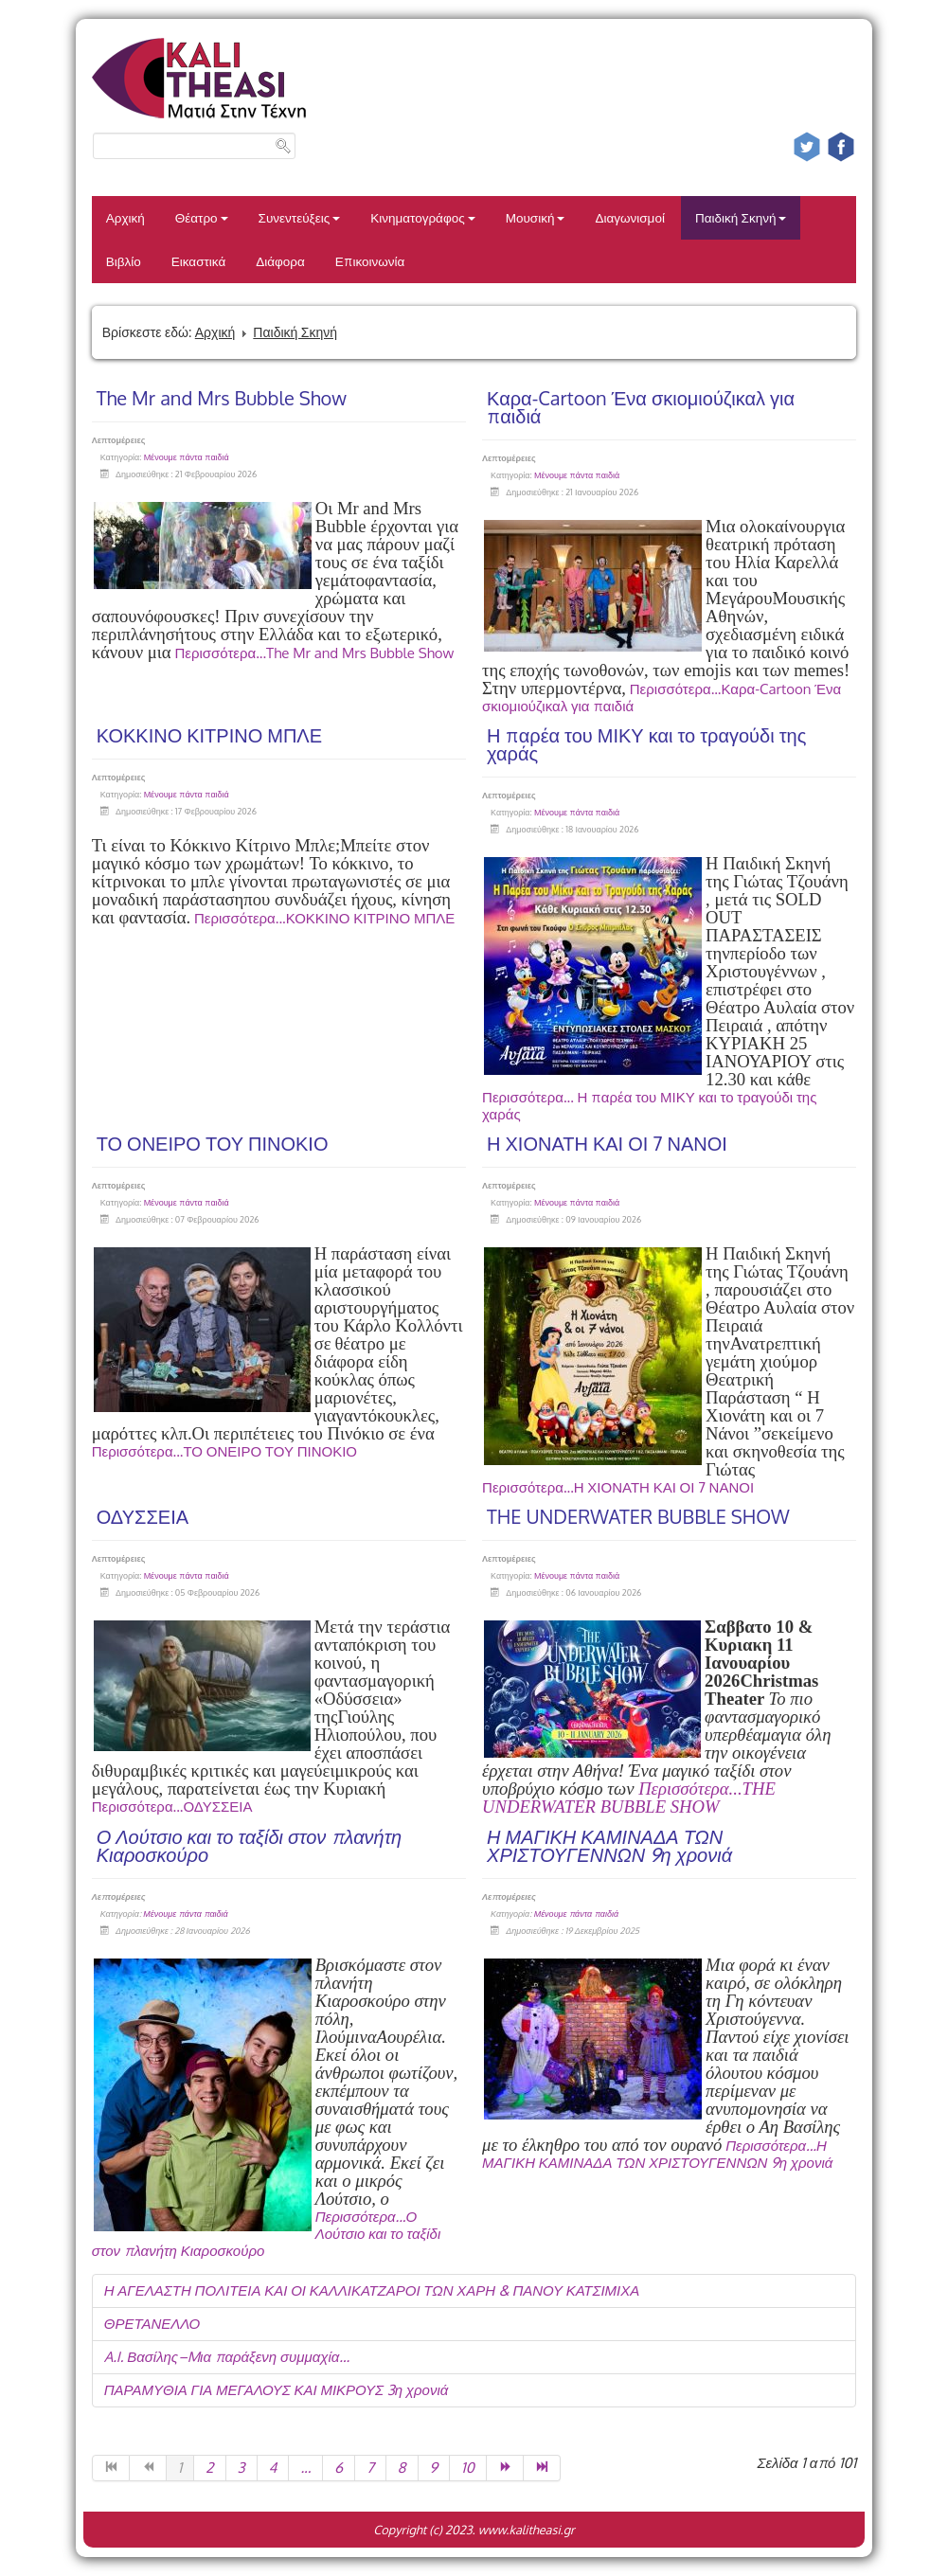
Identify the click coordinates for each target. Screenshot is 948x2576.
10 (467, 2468)
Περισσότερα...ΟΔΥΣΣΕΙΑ (172, 1807)
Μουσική (535, 217)
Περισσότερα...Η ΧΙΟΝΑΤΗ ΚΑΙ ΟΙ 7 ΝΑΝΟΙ (618, 1487)
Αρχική (125, 217)
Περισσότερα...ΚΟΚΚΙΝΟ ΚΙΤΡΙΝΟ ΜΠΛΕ (324, 918)
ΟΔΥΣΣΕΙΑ (142, 1516)
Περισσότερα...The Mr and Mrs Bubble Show (314, 653)
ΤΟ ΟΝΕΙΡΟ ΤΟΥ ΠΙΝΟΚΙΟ (213, 1143)
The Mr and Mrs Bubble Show (222, 397)
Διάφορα (280, 261)
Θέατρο (201, 217)
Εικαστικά (198, 261)
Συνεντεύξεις (300, 217)
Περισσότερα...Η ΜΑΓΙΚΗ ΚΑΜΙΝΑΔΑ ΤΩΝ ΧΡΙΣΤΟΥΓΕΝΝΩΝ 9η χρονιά (657, 2154)
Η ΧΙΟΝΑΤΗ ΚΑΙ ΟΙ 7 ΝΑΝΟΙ (607, 1143)
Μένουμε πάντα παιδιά (186, 457)
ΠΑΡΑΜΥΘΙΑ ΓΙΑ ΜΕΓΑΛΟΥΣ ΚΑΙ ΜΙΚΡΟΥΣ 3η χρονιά (276, 2390)
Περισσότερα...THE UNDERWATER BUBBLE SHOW (629, 1797)
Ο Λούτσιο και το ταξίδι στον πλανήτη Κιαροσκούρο (249, 1845)
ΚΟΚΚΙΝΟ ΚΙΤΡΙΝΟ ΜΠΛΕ (209, 735)
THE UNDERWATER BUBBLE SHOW (638, 1516)
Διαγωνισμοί (629, 217)
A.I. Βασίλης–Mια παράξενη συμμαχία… (226, 2357)
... (305, 2468)
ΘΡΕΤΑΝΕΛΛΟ (152, 2324)
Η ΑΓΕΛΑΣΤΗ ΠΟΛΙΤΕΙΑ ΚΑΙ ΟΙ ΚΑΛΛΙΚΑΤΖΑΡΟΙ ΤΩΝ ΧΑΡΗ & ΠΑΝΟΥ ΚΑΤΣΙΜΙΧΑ (372, 2290)
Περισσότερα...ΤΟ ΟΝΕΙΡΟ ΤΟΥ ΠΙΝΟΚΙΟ (224, 1451)
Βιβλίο (123, 261)
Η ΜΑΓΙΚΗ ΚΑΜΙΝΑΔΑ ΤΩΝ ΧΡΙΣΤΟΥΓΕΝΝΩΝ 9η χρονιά (609, 1845)
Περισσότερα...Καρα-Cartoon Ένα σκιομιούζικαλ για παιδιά (661, 697)
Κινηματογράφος (422, 217)
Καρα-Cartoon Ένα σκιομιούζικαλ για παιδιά (641, 406)
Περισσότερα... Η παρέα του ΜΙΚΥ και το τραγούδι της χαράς (649, 1105)
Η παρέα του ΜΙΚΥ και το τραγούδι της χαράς (646, 744)
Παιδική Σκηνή (741, 217)
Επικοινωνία (370, 261)
